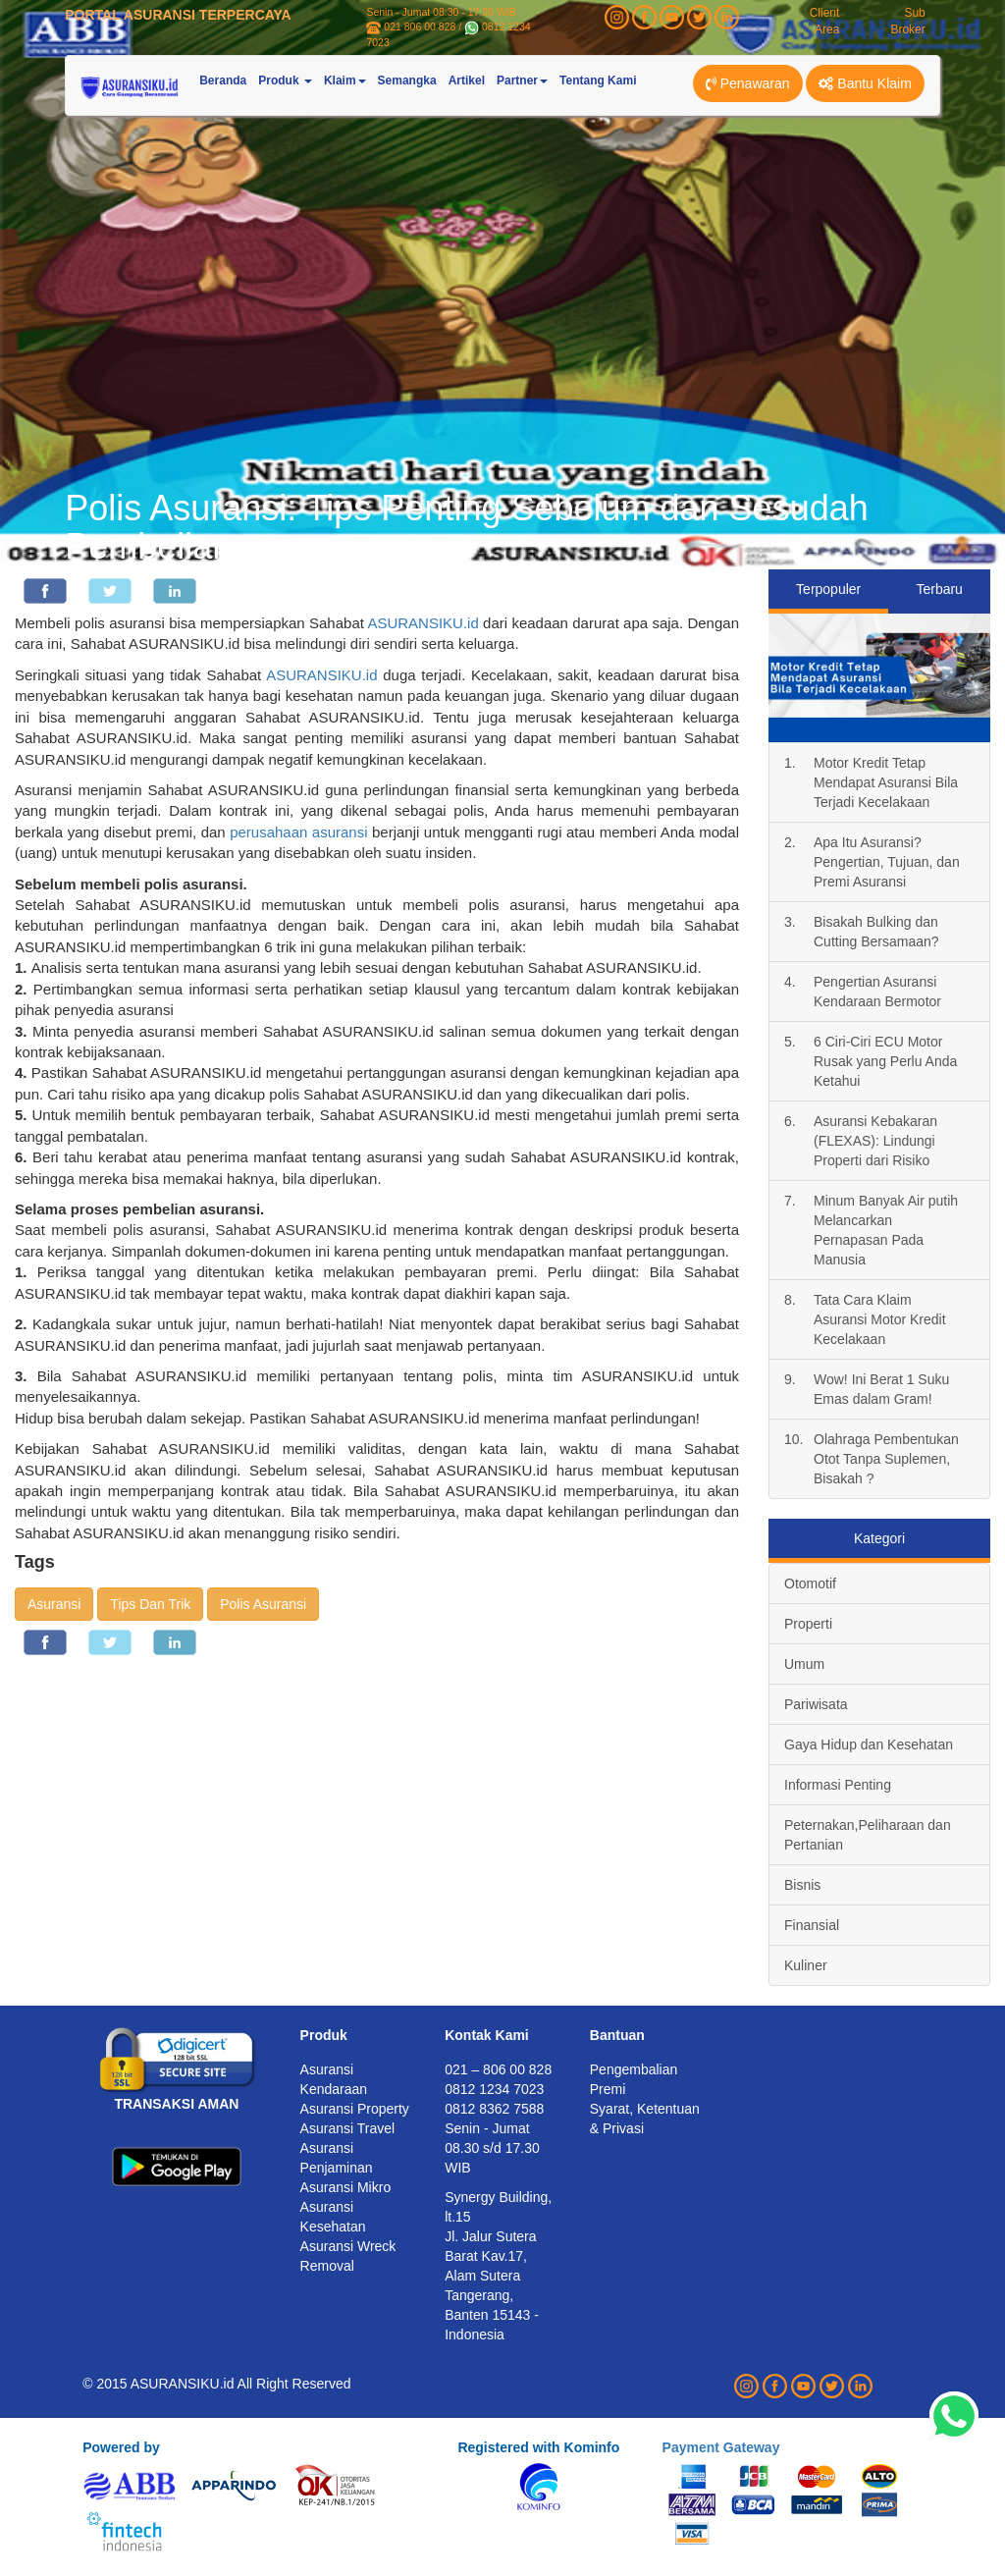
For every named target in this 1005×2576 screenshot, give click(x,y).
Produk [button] (285, 80)
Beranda (222, 80)
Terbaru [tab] (939, 589)
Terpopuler (828, 589)
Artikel (467, 80)
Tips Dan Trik (150, 1604)
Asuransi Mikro (346, 2187)
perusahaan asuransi (298, 832)
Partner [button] (522, 80)
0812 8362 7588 (494, 2109)
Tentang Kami (597, 80)
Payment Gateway (721, 2447)
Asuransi (53, 1604)
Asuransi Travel (347, 2128)
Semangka (407, 80)
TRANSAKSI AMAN (176, 2104)
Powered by (121, 2447)
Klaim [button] (345, 80)
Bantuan (617, 2035)
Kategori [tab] (879, 1538)
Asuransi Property (354, 2109)
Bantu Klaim (865, 83)
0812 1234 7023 (494, 2089)
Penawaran (748, 83)
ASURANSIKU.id (422, 623)
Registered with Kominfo (538, 2447)
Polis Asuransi (263, 1604)
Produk (323, 2035)
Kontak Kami (487, 2035)
